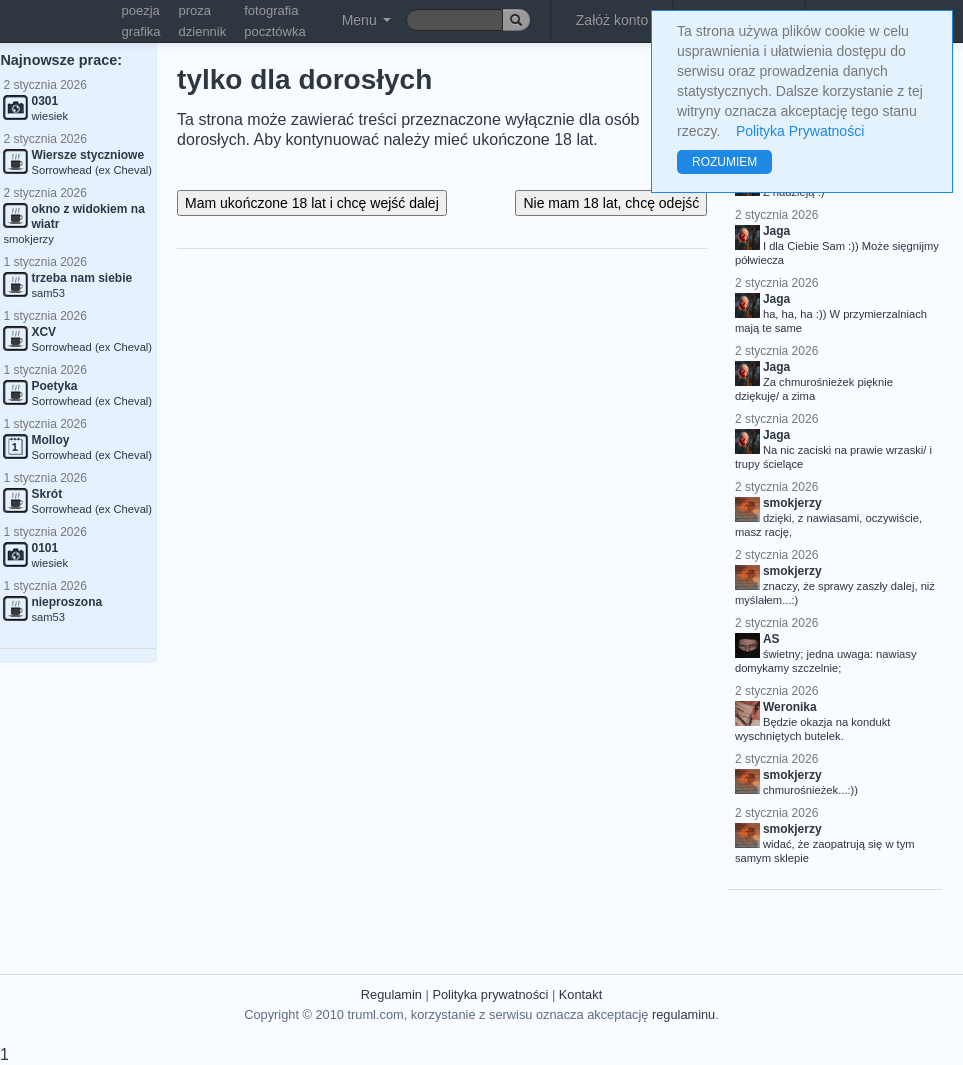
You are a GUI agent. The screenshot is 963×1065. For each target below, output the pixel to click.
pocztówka (274, 31)
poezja (141, 10)
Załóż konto (612, 20)
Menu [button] (366, 20)
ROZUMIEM (724, 162)
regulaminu (683, 1014)
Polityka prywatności (490, 994)
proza (195, 10)
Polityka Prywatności (800, 131)
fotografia (271, 10)
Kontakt (580, 994)
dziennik (203, 31)
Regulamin (391, 994)
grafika (141, 31)
